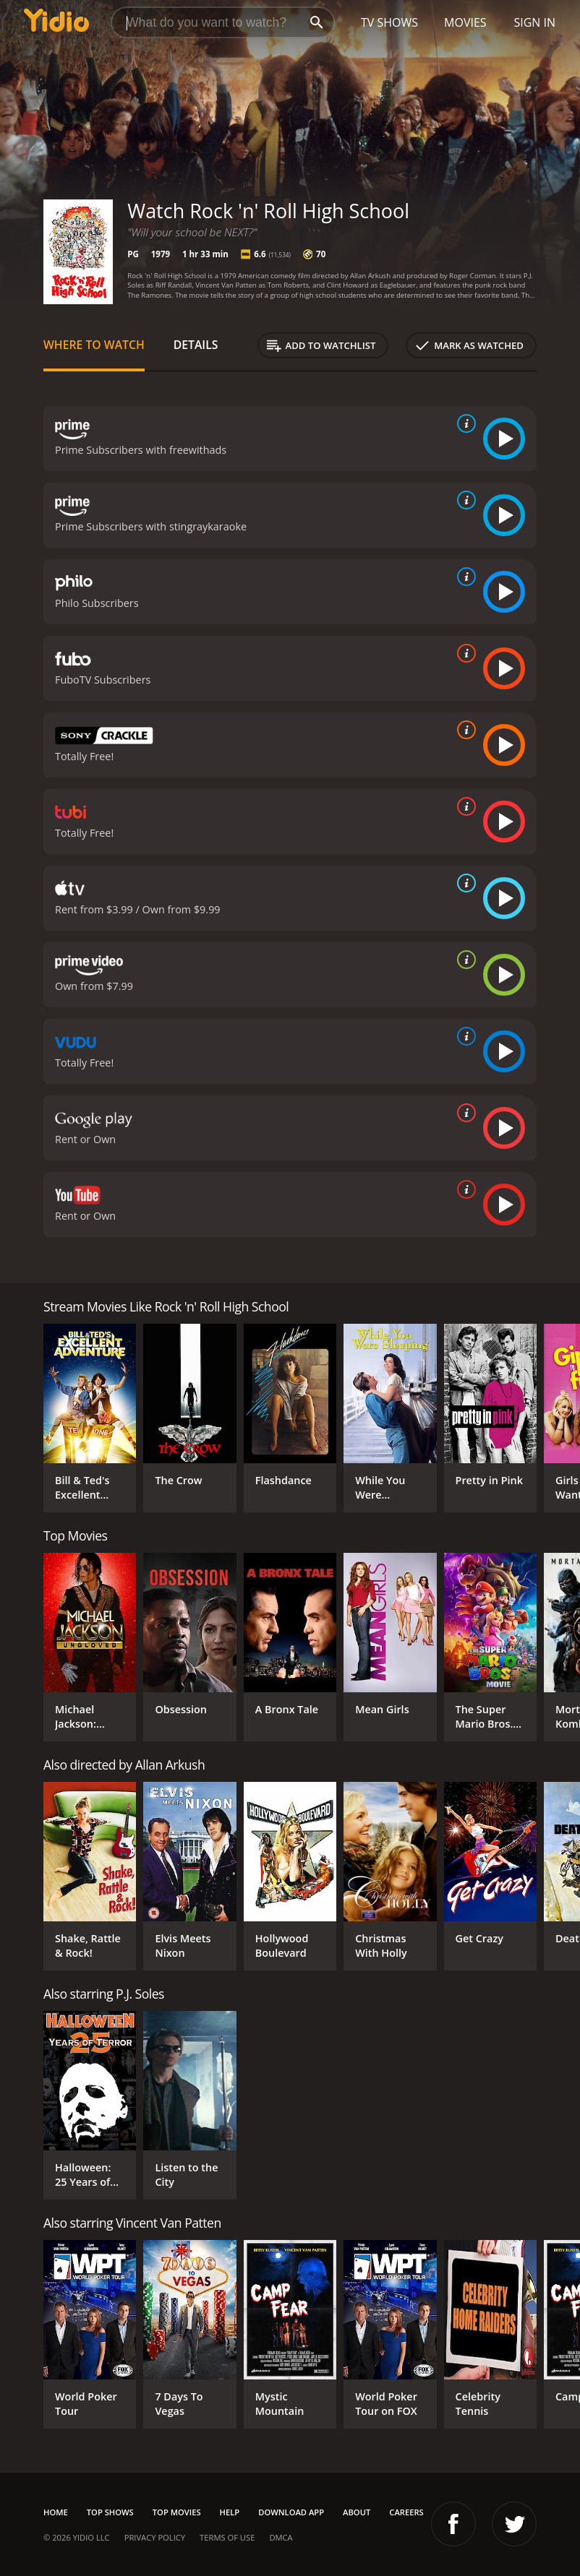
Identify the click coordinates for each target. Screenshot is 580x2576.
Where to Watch (94, 345)
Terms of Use (227, 2537)
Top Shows (110, 2512)
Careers (406, 2512)
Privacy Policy (154, 2537)
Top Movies (177, 2512)
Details (196, 345)
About (356, 2512)
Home (55, 2512)
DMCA (280, 2537)
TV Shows (389, 22)
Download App (291, 2512)
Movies (465, 22)
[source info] (463, 423)
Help (230, 2512)
